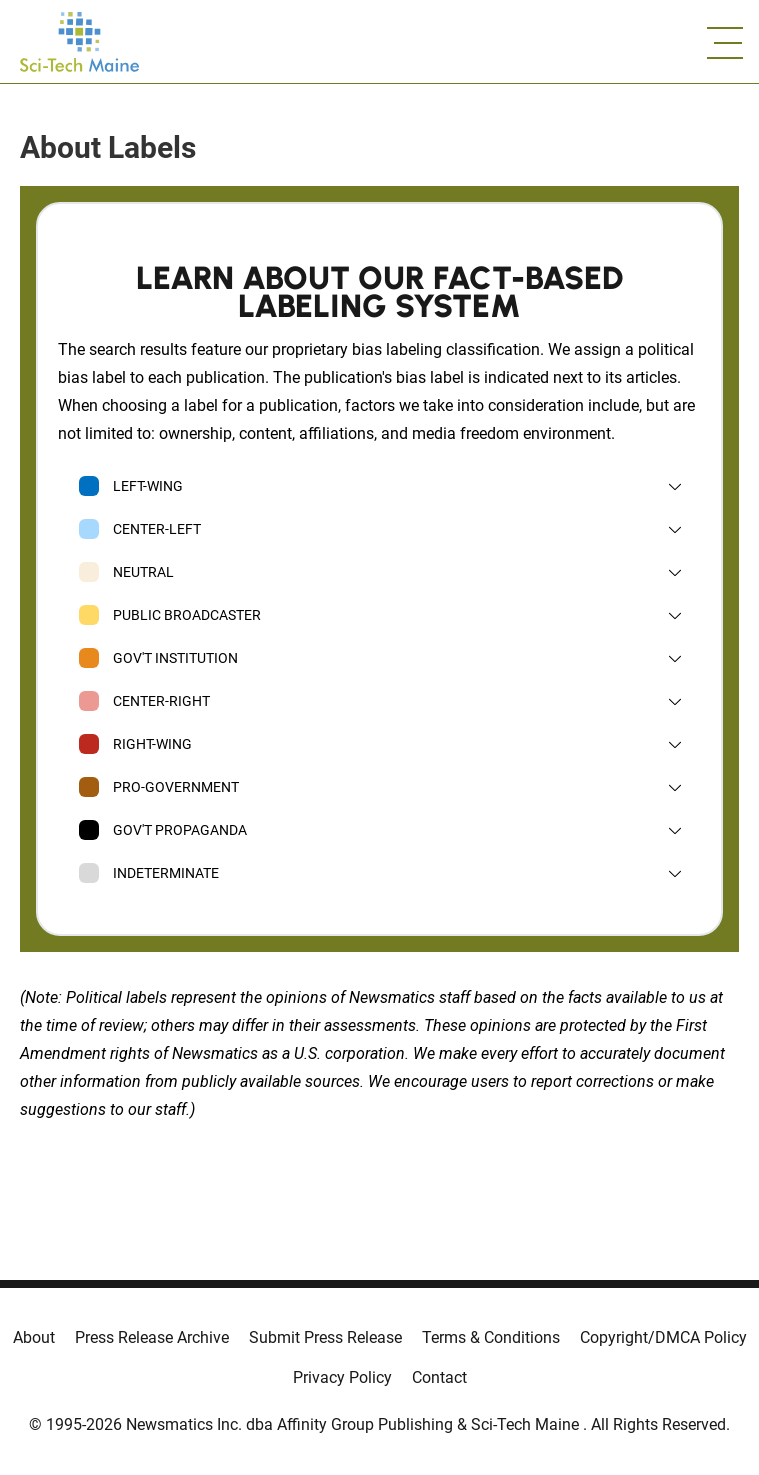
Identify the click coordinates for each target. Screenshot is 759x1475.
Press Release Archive (152, 1337)
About (34, 1337)
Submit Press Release (325, 1337)
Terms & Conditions (491, 1337)
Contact (439, 1377)
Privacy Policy (342, 1377)
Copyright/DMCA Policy (663, 1337)
